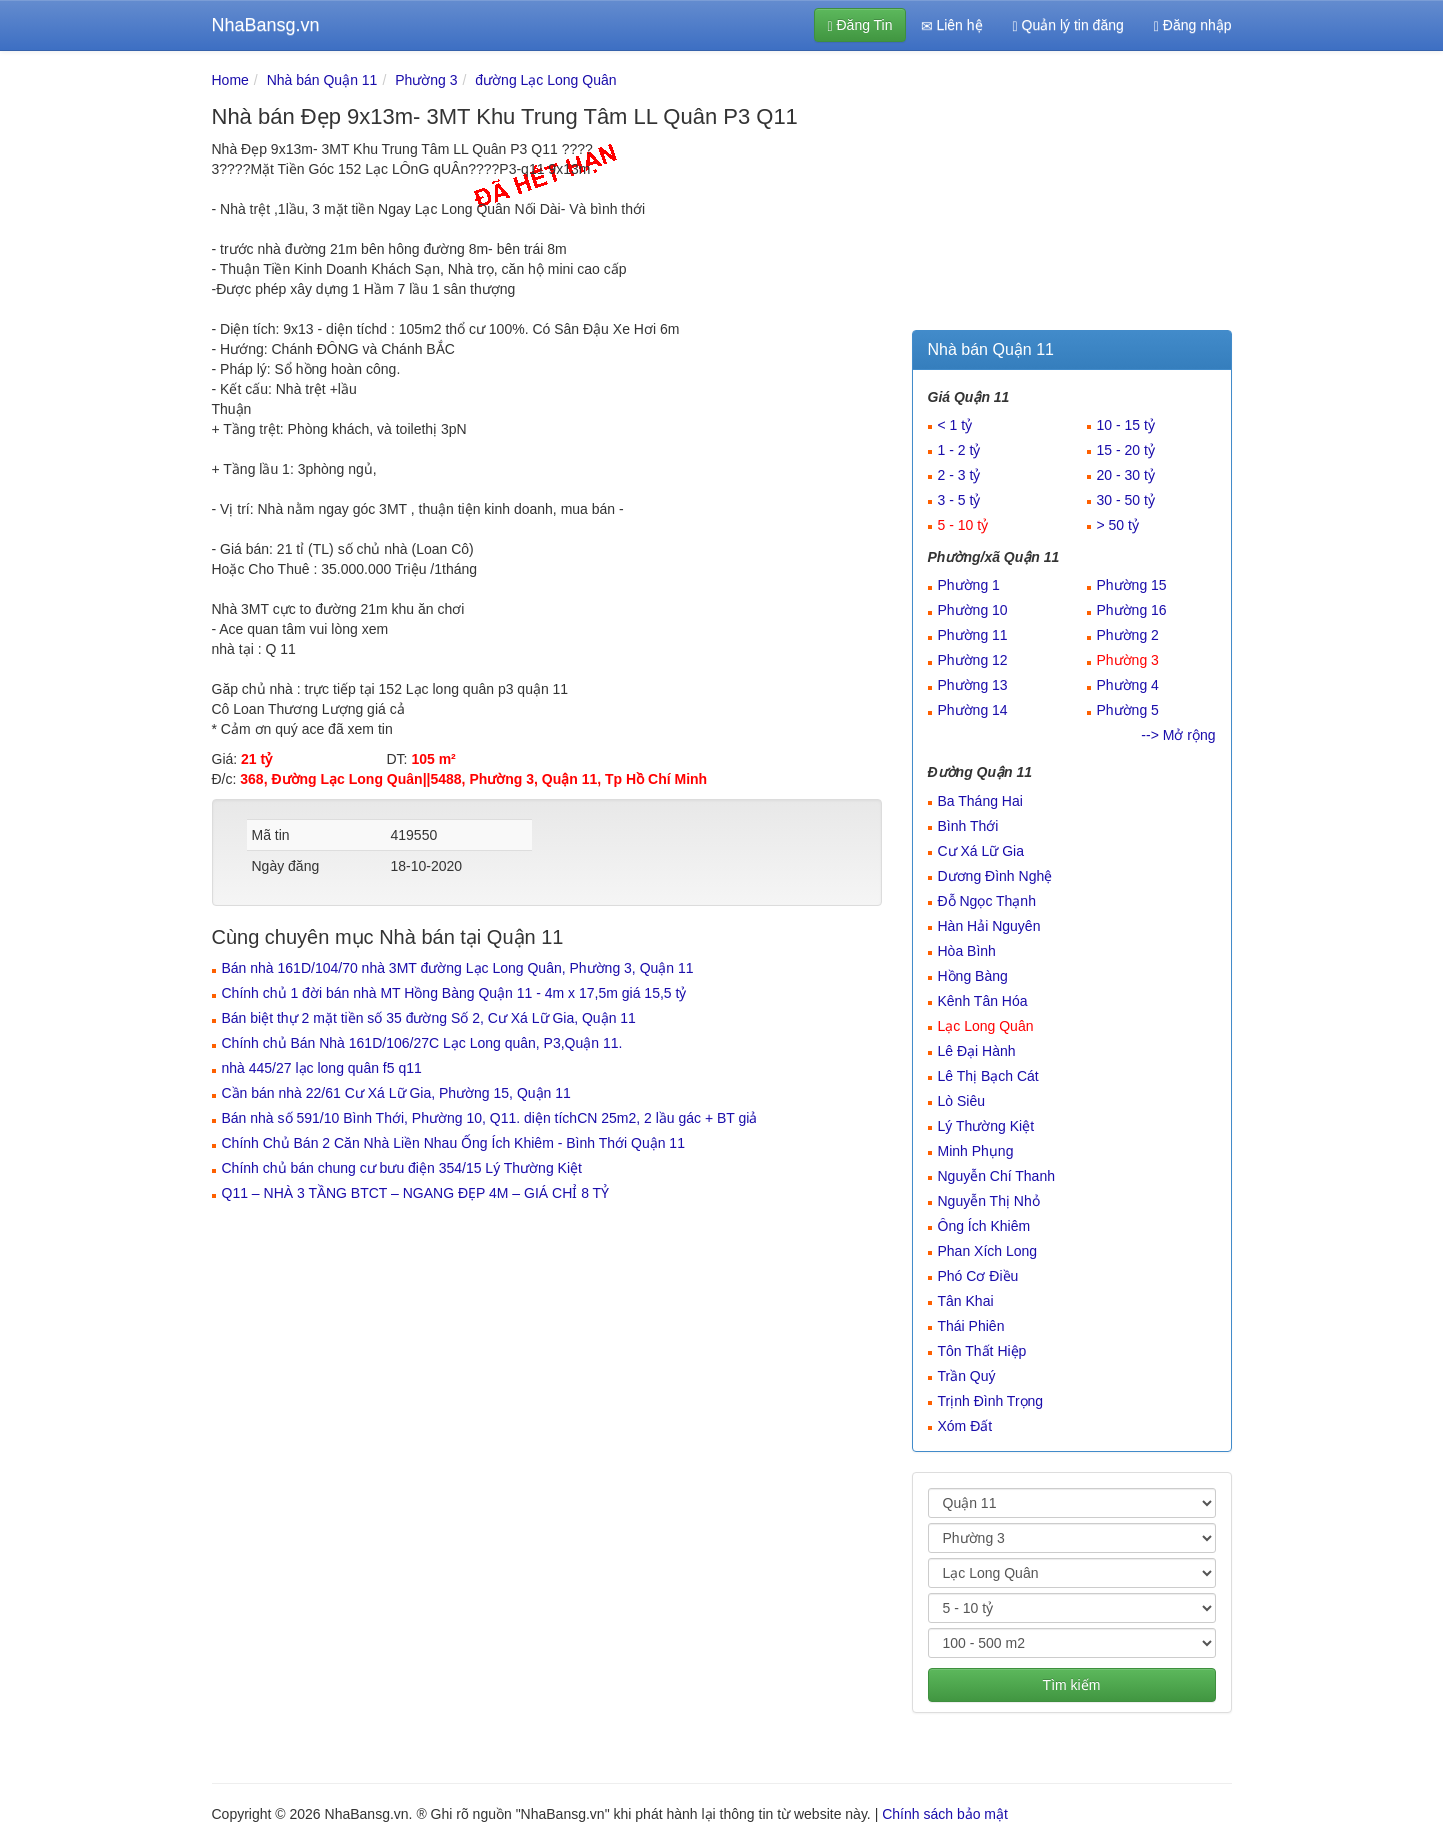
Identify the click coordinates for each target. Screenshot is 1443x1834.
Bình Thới (968, 826)
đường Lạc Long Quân (545, 80)
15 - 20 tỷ (1126, 450)
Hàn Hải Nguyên (989, 926)
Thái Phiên (971, 1326)
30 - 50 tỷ (1126, 500)
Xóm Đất (965, 1426)
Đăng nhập (1193, 25)
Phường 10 (973, 610)
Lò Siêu (961, 1101)
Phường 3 (426, 80)
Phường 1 (969, 585)
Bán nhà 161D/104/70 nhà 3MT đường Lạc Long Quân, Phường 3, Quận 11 (458, 968)
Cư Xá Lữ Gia (981, 851)
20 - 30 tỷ (1126, 475)
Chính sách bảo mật (945, 1814)
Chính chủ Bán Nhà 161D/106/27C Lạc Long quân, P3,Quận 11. (422, 1043)
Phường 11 (973, 635)
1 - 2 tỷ (959, 450)
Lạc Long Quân (986, 1026)
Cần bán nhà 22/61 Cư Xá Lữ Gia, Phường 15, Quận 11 (396, 1093)
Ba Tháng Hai (980, 801)
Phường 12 (973, 660)
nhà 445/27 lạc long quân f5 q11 (322, 1068)
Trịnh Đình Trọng (991, 1401)
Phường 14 (973, 710)
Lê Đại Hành (977, 1051)
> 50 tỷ (1118, 525)
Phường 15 (1132, 585)
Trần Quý (967, 1376)
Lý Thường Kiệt (986, 1126)
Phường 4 (1128, 685)
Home (230, 80)
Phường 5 (1128, 710)
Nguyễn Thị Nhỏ (989, 1201)
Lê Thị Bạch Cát (988, 1076)
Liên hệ (952, 25)
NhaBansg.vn (266, 25)
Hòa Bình (967, 951)
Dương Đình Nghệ (995, 876)
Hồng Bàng (973, 976)
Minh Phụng (976, 1151)
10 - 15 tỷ (1126, 425)
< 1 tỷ (955, 425)
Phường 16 (1132, 610)
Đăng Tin (859, 25)
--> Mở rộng (1178, 735)
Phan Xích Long (988, 1251)
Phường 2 (1128, 635)
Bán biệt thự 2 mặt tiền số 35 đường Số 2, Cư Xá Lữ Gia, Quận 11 (429, 1018)
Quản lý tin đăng (1068, 25)
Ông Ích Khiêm (984, 1226)
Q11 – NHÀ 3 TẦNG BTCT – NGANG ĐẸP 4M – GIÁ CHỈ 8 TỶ (416, 1193)
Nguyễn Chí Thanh (996, 1176)
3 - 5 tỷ (959, 500)
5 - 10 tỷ (963, 525)
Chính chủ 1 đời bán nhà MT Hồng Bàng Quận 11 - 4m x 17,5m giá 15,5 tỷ (454, 993)
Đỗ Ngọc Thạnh (987, 901)
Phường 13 (973, 685)
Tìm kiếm (1072, 1685)
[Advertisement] (1072, 195)
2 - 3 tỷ (959, 475)
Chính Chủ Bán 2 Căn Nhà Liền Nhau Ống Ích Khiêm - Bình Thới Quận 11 (453, 1143)
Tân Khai (966, 1301)
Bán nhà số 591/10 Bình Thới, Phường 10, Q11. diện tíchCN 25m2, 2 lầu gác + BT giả (490, 1118)
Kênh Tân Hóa (983, 1001)
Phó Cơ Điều (978, 1276)
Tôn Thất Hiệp (982, 1351)
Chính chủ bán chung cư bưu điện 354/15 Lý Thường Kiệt (402, 1168)
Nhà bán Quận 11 (322, 80)
